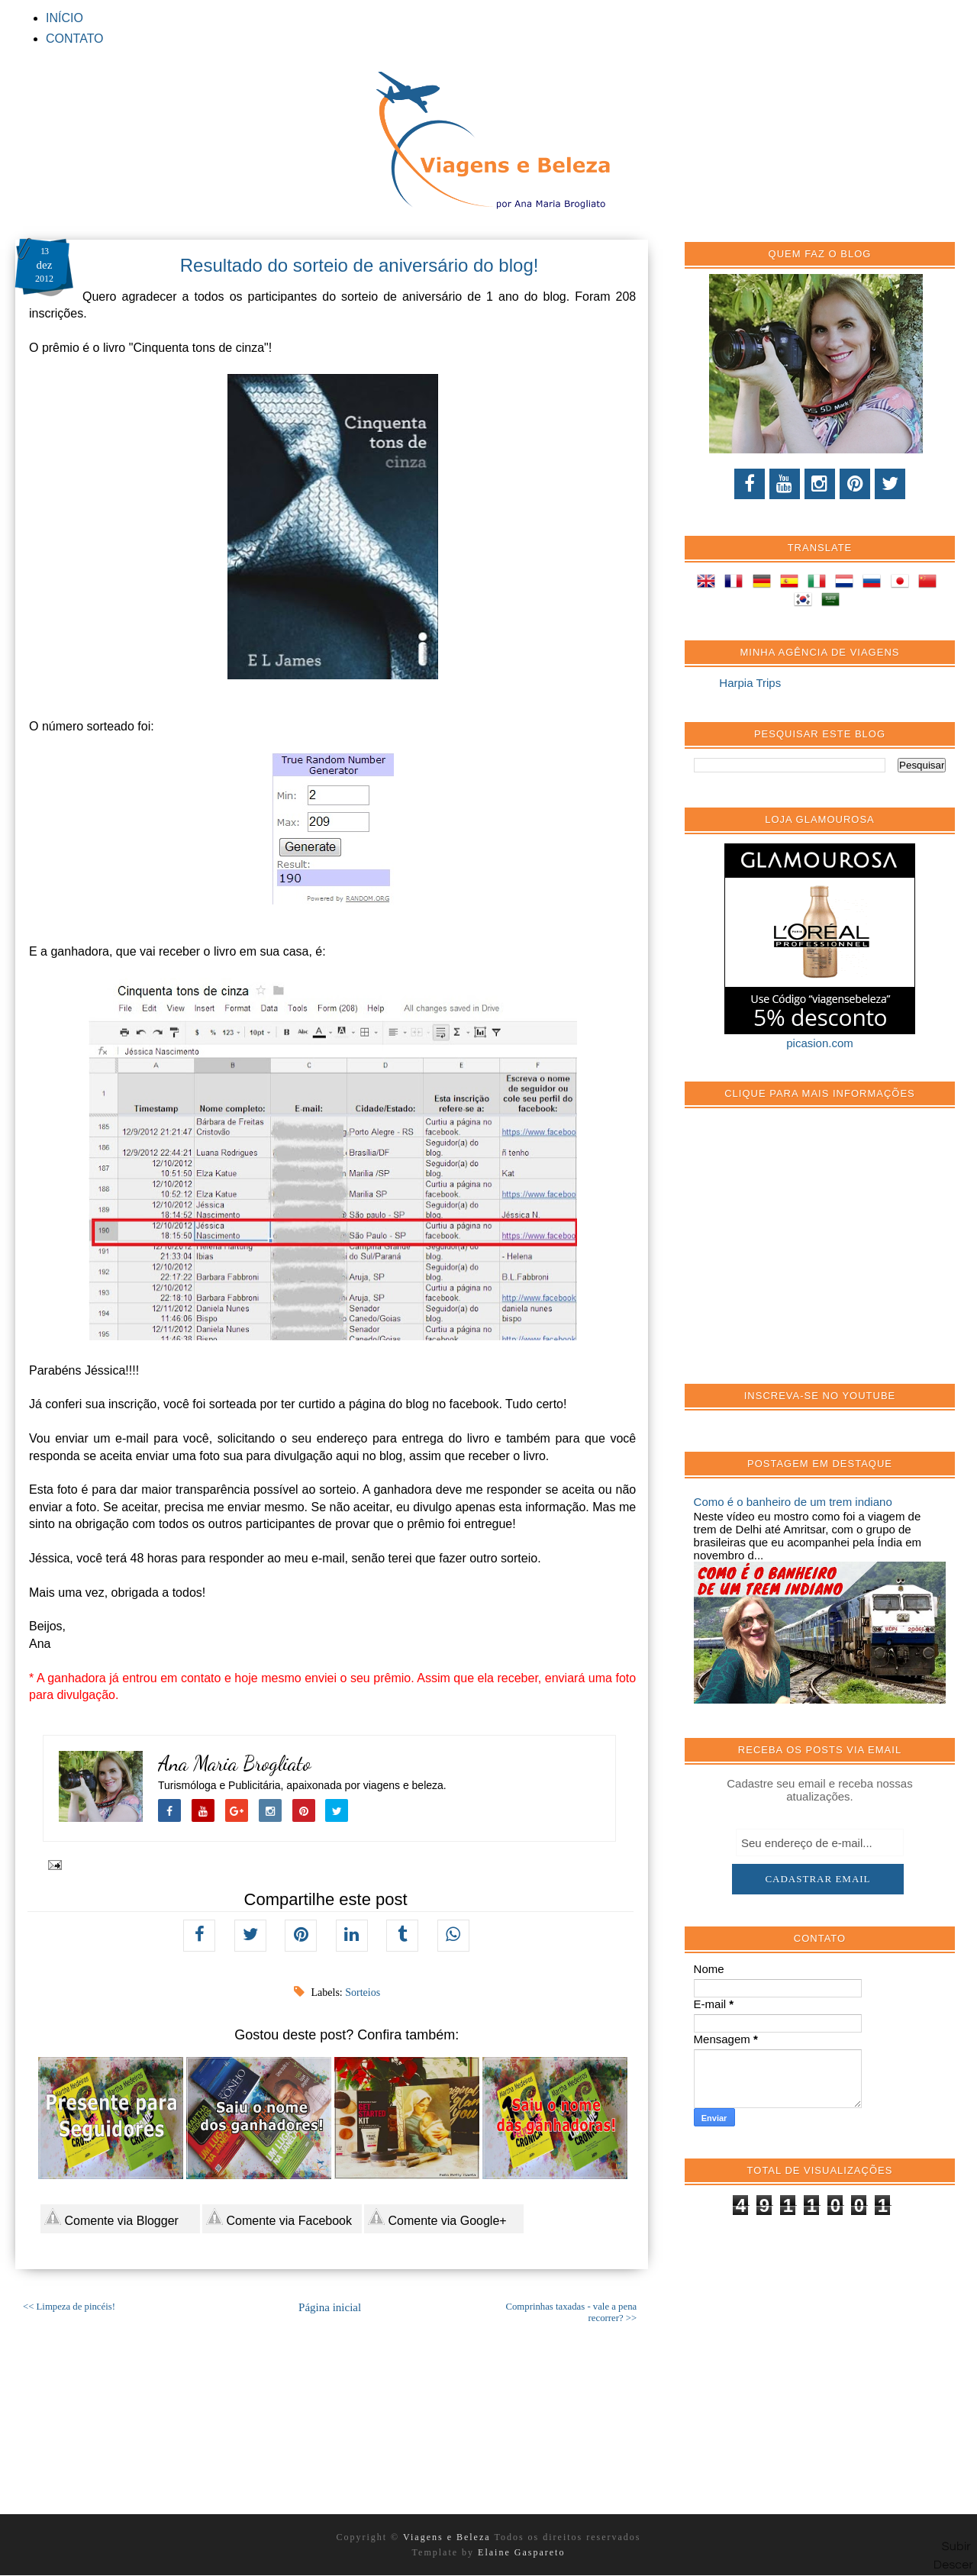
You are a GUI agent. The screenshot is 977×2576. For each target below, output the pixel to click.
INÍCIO (64, 17)
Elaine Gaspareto (521, 2552)
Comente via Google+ (437, 2217)
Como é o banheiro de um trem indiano (793, 1501)
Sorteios (362, 1992)
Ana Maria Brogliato (234, 1763)
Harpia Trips (750, 682)
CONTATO (75, 38)
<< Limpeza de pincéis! (69, 2306)
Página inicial (329, 2307)
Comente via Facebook (279, 2217)
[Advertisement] (808, 1254)
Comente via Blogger (111, 2217)
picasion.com (819, 1043)
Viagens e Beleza (448, 2537)
